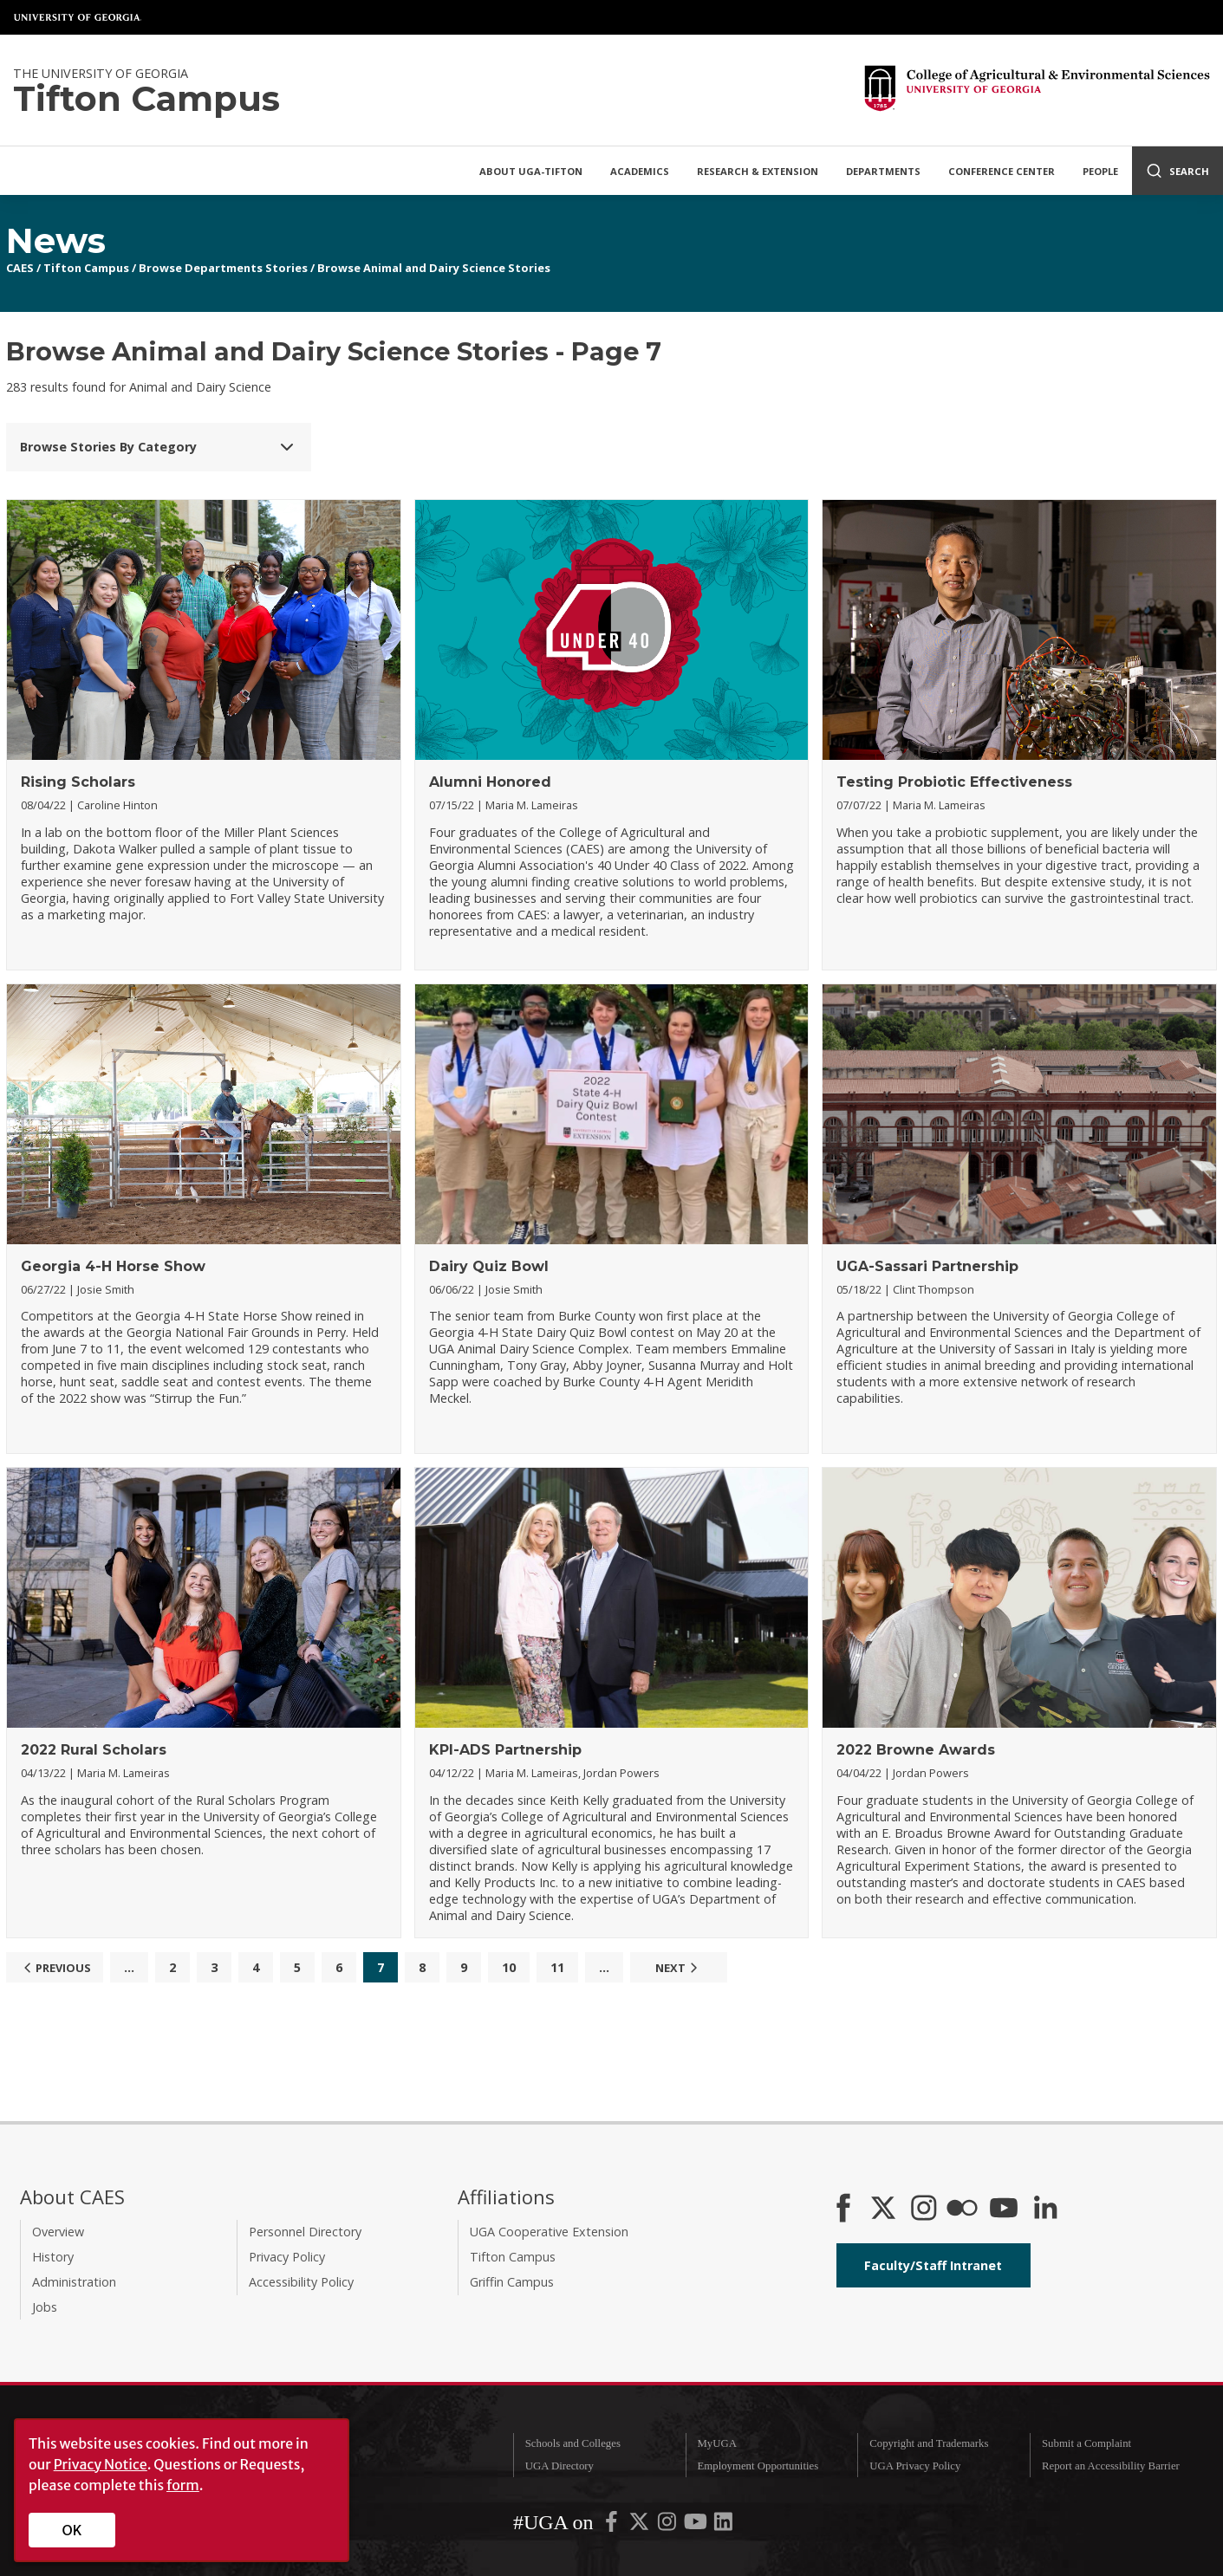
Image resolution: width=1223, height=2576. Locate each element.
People (1100, 171)
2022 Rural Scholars (93, 1750)
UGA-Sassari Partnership (927, 1266)
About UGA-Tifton (530, 171)
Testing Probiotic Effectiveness (954, 782)
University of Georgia (78, 17)
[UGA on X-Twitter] (640, 2525)
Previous (55, 1967)
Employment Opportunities (757, 2466)
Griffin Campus (512, 2282)
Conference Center (1001, 171)
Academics (639, 171)
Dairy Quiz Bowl (489, 1266)
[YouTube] (1004, 2209)
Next (678, 1967)
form (182, 2485)
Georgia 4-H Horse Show (113, 1266)
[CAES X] (885, 2209)
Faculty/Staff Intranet (933, 2265)
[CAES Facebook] (843, 2209)
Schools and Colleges (573, 2443)
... (129, 1967)
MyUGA (717, 2443)
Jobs (44, 2307)
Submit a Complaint (1086, 2443)
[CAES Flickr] (962, 2209)
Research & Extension (757, 171)
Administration (74, 2282)
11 (557, 1967)
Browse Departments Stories (223, 268)
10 (509, 1967)
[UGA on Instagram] (668, 2525)
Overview (58, 2231)
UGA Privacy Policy (914, 2466)
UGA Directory (559, 2466)
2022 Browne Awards (915, 1750)
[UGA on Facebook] (613, 2525)
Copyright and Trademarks (928, 2443)
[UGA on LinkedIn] (723, 2525)
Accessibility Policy (301, 2282)
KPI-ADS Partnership (505, 1750)
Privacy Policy (287, 2256)
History (53, 2256)
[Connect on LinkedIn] (1045, 2209)
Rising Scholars (78, 782)
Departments (883, 171)
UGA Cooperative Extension (549, 2231)
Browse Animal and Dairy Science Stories (433, 268)
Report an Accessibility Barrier (1111, 2466)
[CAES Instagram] (924, 2209)
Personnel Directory (305, 2231)
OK (72, 2530)
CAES (20, 268)
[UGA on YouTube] (697, 2525)
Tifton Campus (86, 268)
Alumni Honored (490, 782)
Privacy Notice (100, 2464)
